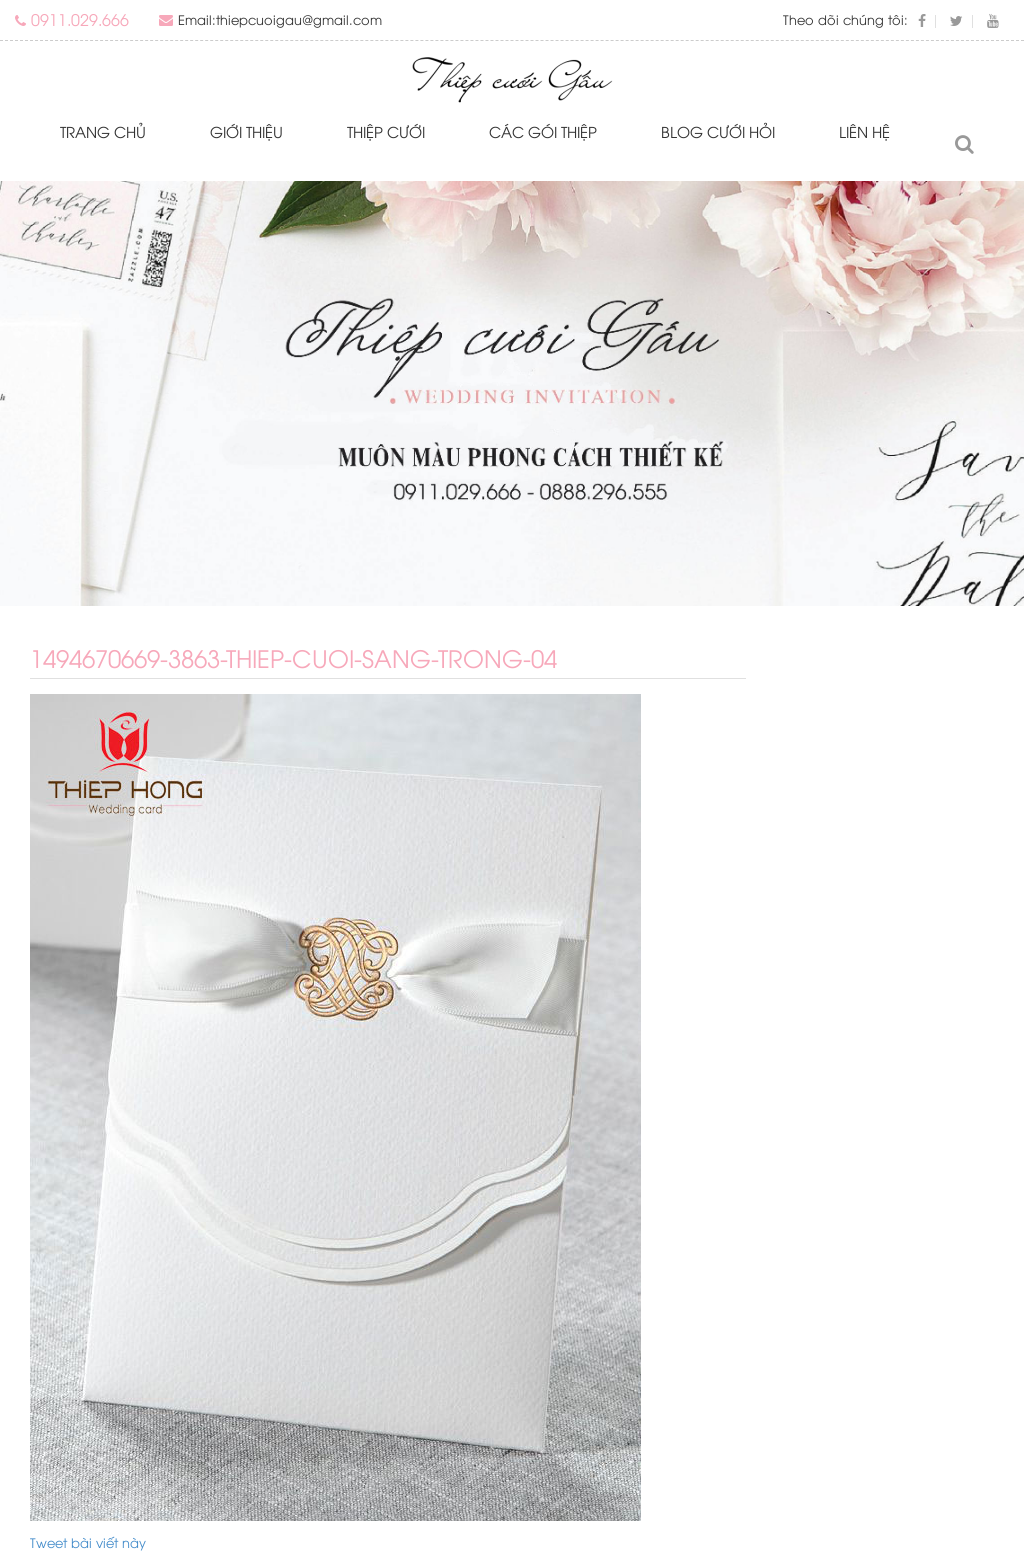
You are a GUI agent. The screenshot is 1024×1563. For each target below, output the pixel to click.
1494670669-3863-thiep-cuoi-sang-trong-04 (293, 657)
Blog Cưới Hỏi (718, 131)
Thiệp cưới (386, 131)
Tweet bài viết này (88, 1542)
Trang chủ (103, 131)
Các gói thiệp (543, 131)
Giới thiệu (246, 131)
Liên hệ (864, 131)
